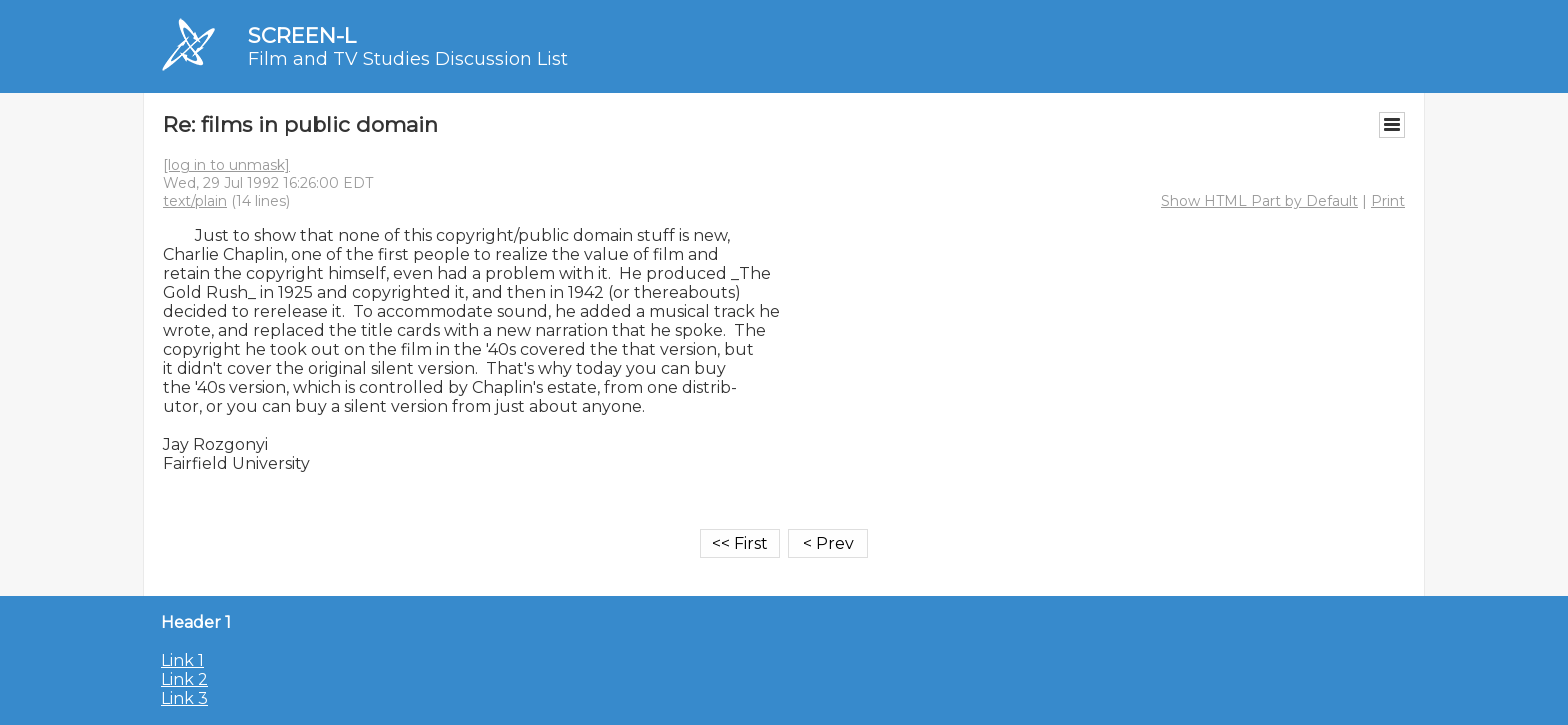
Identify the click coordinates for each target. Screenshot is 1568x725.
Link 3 (184, 698)
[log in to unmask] (226, 165)
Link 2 (184, 679)
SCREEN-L (302, 35)
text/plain (195, 201)
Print (1388, 201)
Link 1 (182, 660)
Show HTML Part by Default (1259, 201)
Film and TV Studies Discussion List (408, 59)
